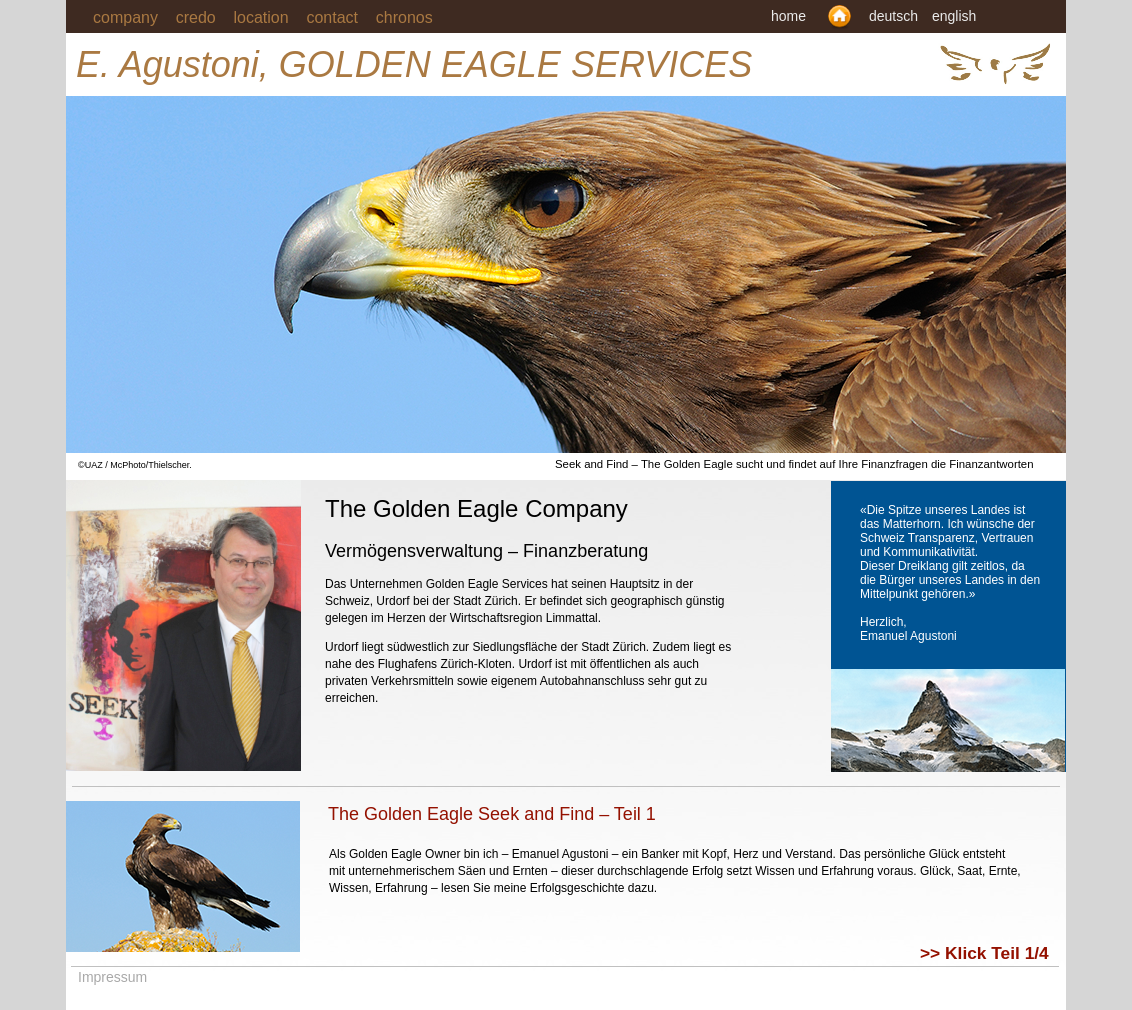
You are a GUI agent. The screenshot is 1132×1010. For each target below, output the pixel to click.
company (125, 17)
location (261, 17)
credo (196, 17)
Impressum (112, 977)
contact (340, 17)
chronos (404, 17)
